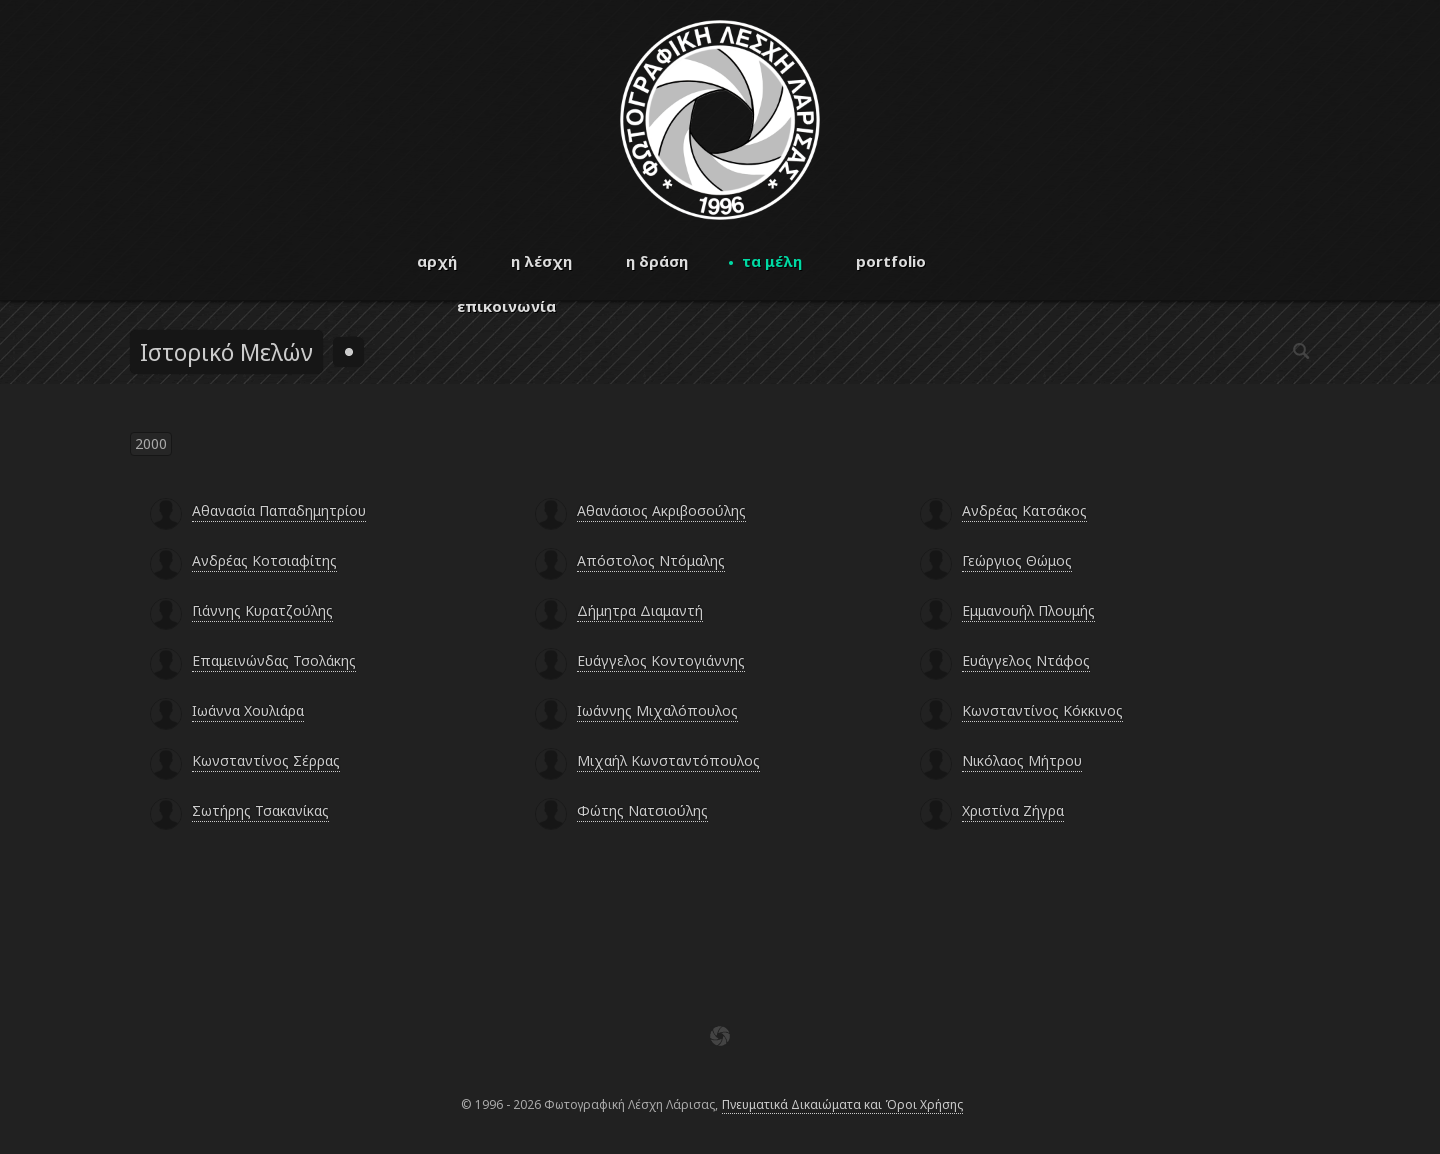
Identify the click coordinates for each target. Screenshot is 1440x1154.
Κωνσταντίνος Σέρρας (266, 760)
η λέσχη (541, 261)
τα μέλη (772, 261)
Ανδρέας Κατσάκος (1024, 510)
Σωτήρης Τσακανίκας (260, 810)
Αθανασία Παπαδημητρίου (279, 510)
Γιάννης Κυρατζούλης (262, 610)
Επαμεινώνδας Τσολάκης (274, 660)
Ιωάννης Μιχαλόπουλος (657, 710)
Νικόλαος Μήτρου (1022, 760)
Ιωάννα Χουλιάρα (248, 710)
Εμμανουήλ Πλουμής (1028, 610)
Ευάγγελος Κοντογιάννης (661, 660)
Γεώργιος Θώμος (1017, 560)
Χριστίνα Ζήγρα (1013, 810)
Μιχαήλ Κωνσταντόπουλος (668, 760)
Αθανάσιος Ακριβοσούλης (661, 510)
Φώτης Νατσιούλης (642, 810)
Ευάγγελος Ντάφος (1026, 660)
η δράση (657, 261)
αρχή (437, 261)
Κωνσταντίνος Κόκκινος (1042, 710)
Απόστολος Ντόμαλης (651, 560)
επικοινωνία (506, 306)
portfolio (891, 261)
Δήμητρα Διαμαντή (640, 610)
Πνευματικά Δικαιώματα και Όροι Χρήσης (842, 1104)
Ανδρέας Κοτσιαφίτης (264, 560)
